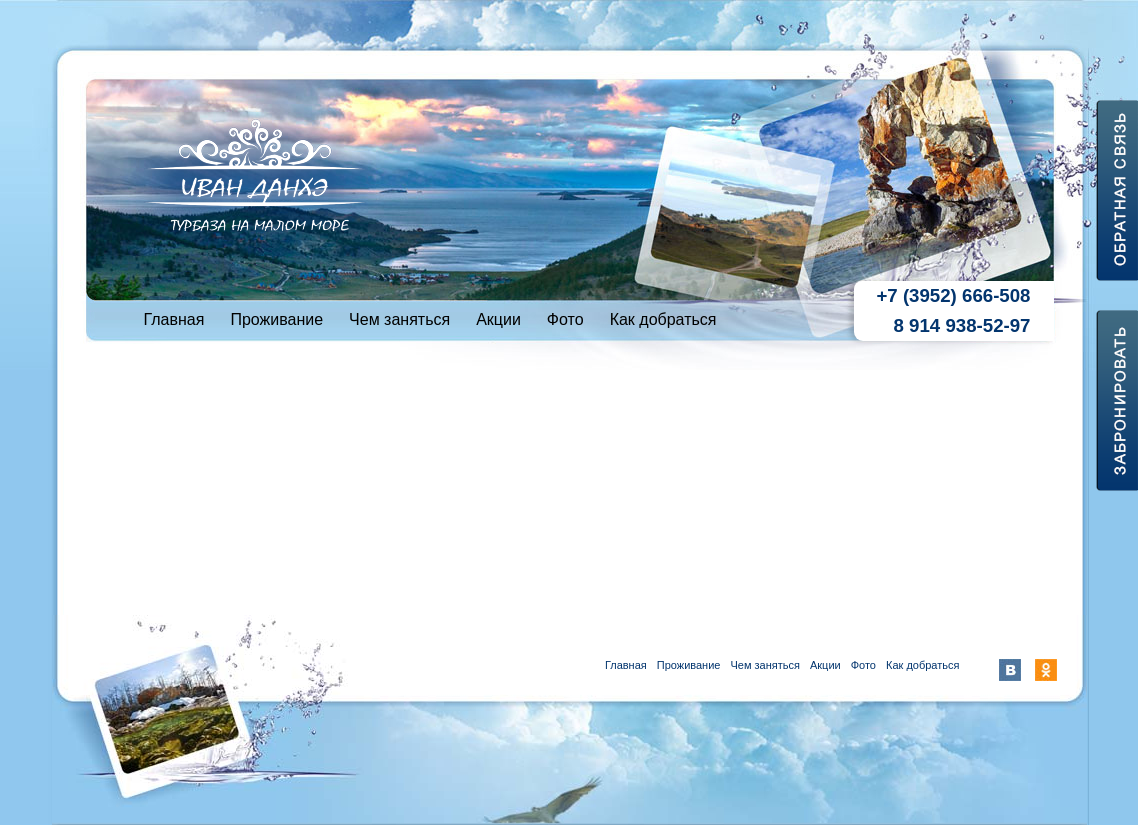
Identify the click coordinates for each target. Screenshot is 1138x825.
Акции (498, 319)
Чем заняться (399, 319)
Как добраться (663, 319)
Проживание (276, 319)
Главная (174, 319)
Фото (565, 319)
